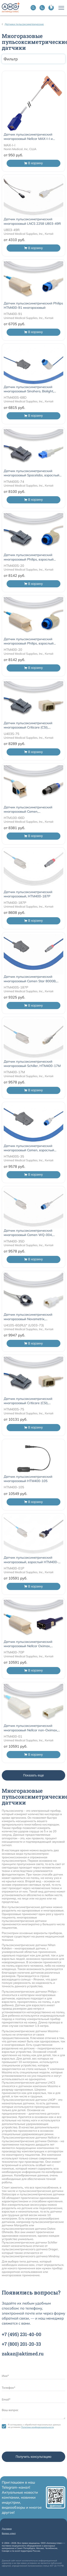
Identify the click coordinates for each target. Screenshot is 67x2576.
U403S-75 (11, 734)
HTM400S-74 (14, 482)
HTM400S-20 (14, 566)
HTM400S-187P (16, 987)
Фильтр (33, 59)
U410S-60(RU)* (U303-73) (24, 1325)
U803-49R (11, 230)
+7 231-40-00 (21, 2334)
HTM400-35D (14, 1241)
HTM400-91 (13, 314)
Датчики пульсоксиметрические (24, 24)
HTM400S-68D (15, 397)
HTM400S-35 (14, 1156)
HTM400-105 (14, 1487)
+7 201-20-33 (21, 2344)
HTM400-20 (13, 650)
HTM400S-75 (14, 1409)
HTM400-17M (14, 1072)
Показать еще (33, 1775)
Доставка (7, 2528)
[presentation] (29, 2441)
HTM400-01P (14, 1568)
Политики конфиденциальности (37, 2427)
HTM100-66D (14, 818)
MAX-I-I (9, 145)
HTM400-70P (14, 1652)
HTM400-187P (15, 903)
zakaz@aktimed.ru (23, 2354)
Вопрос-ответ (9, 2533)
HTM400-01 (13, 1736)
